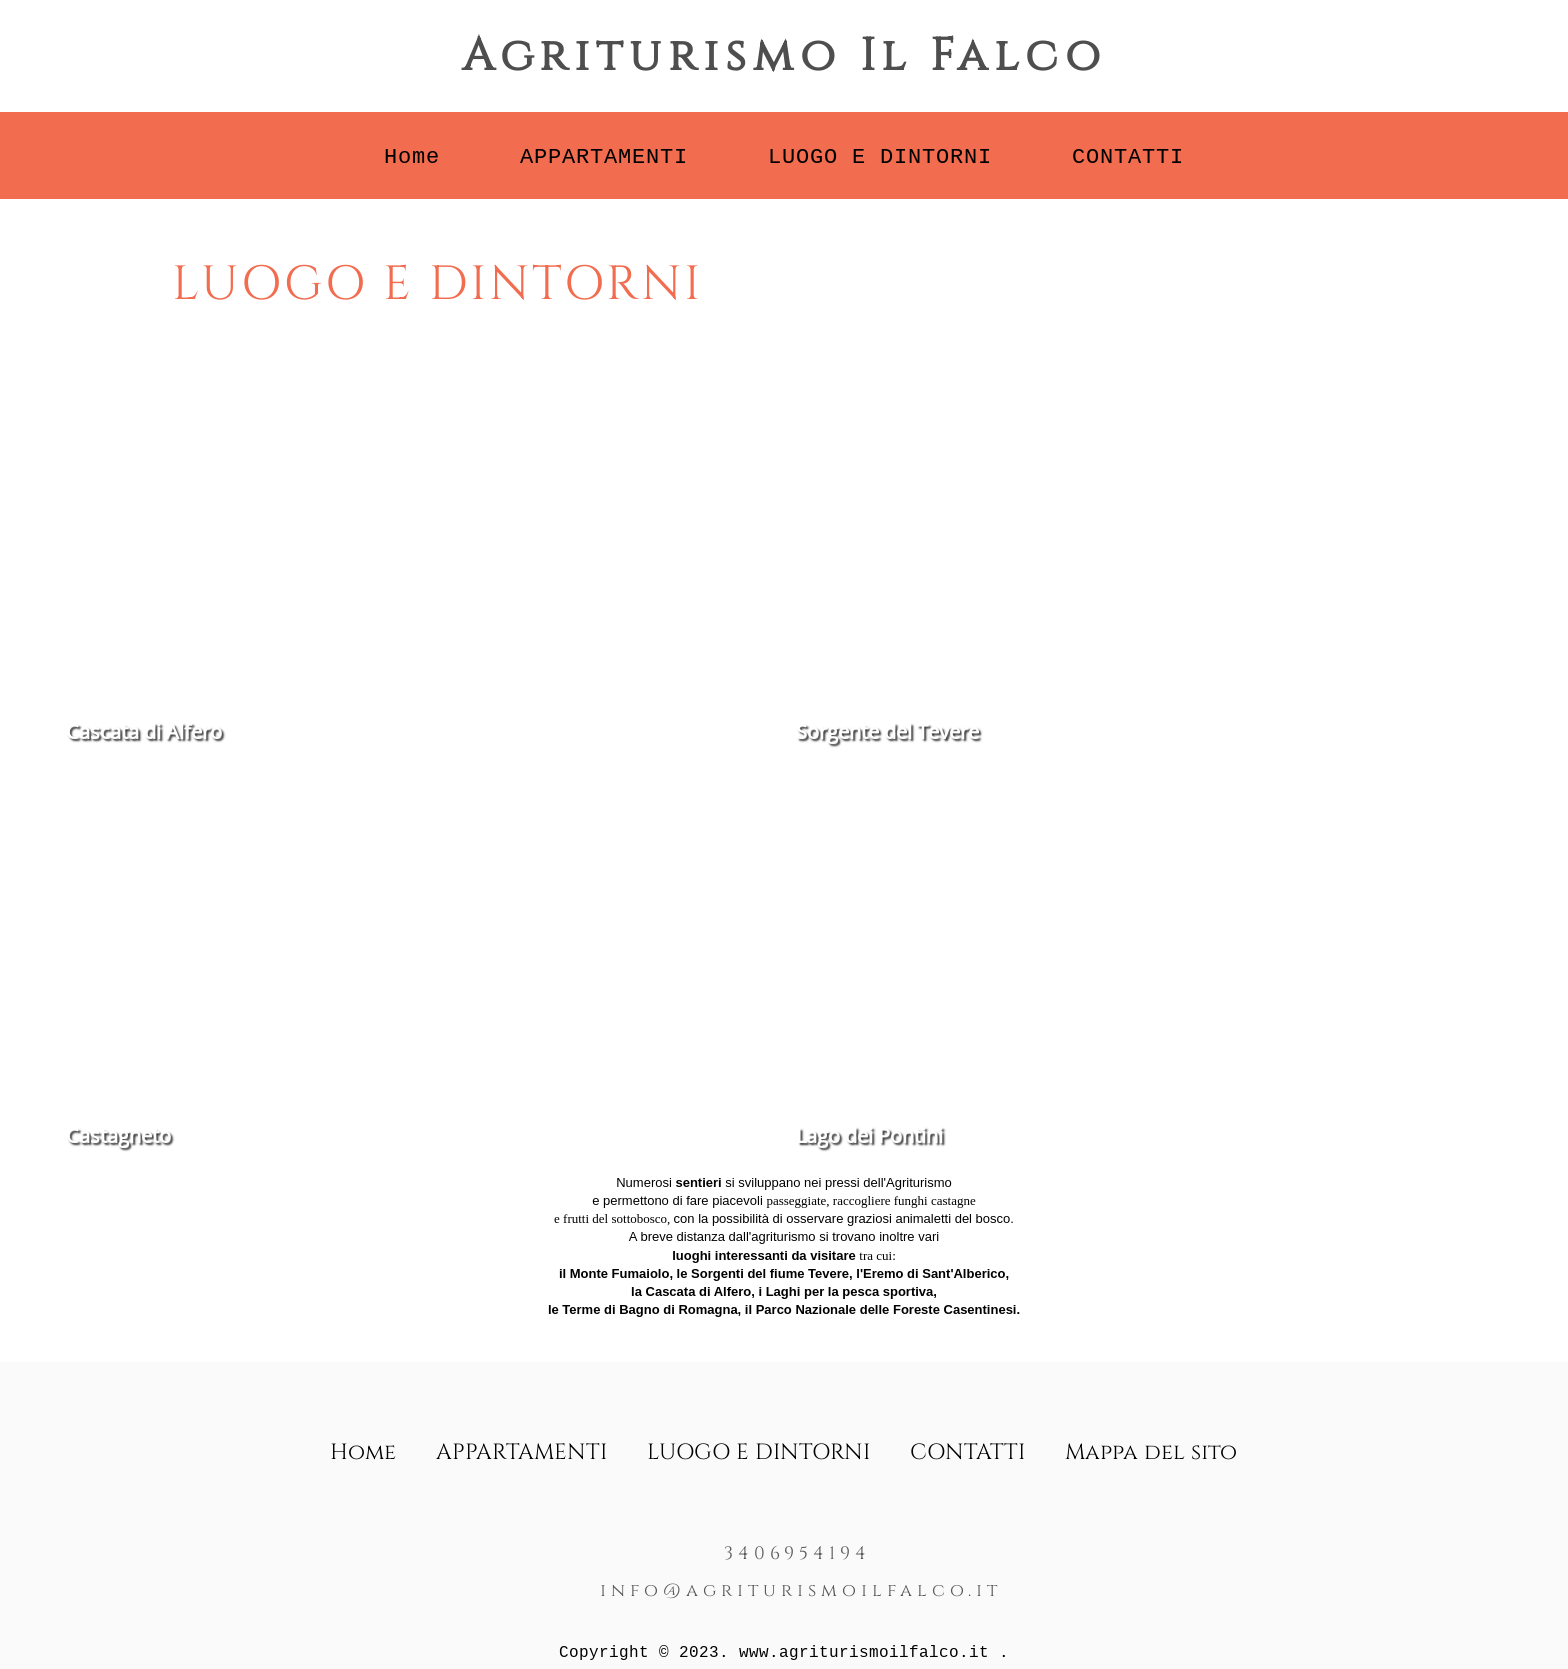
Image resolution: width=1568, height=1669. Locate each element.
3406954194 (797, 1553)
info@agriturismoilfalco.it (801, 1590)
